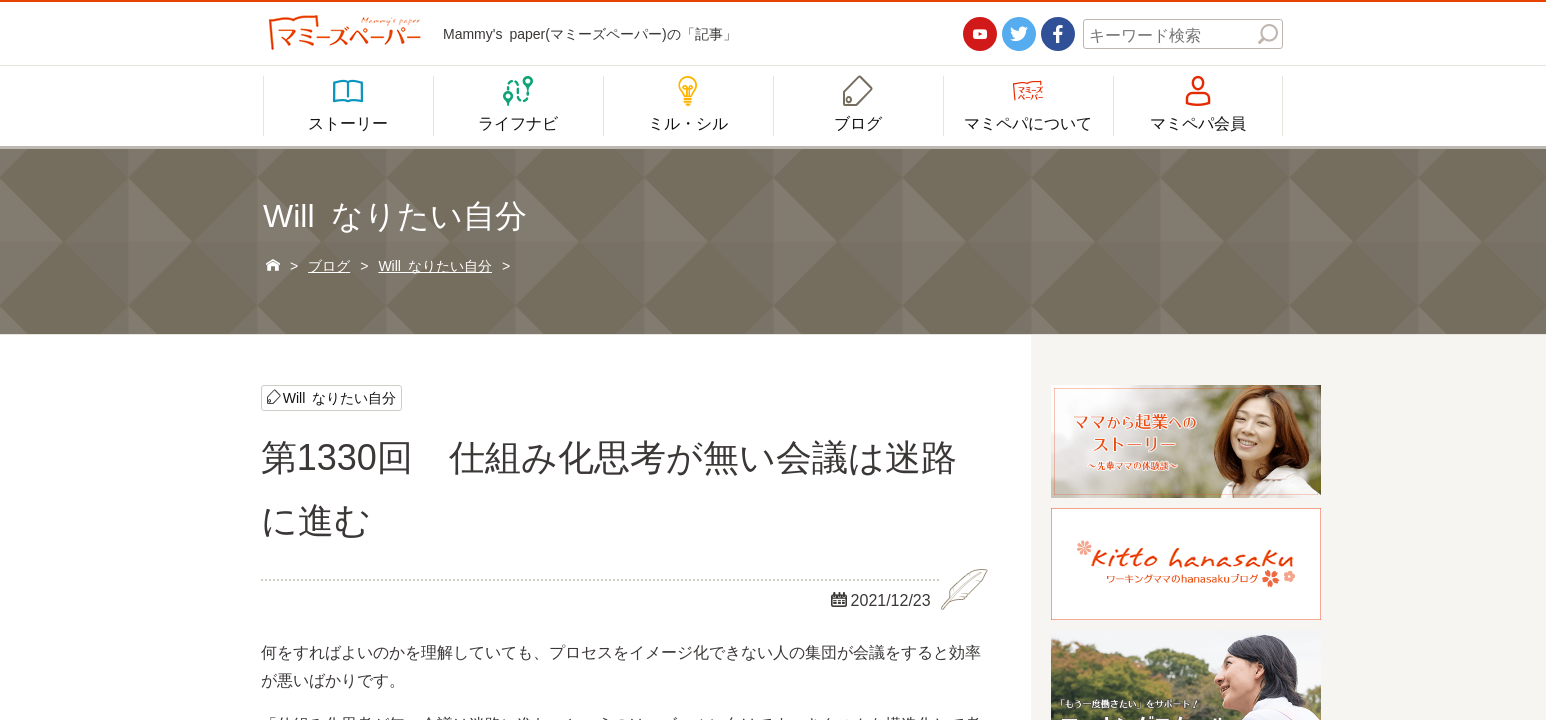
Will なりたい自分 (340, 397)
